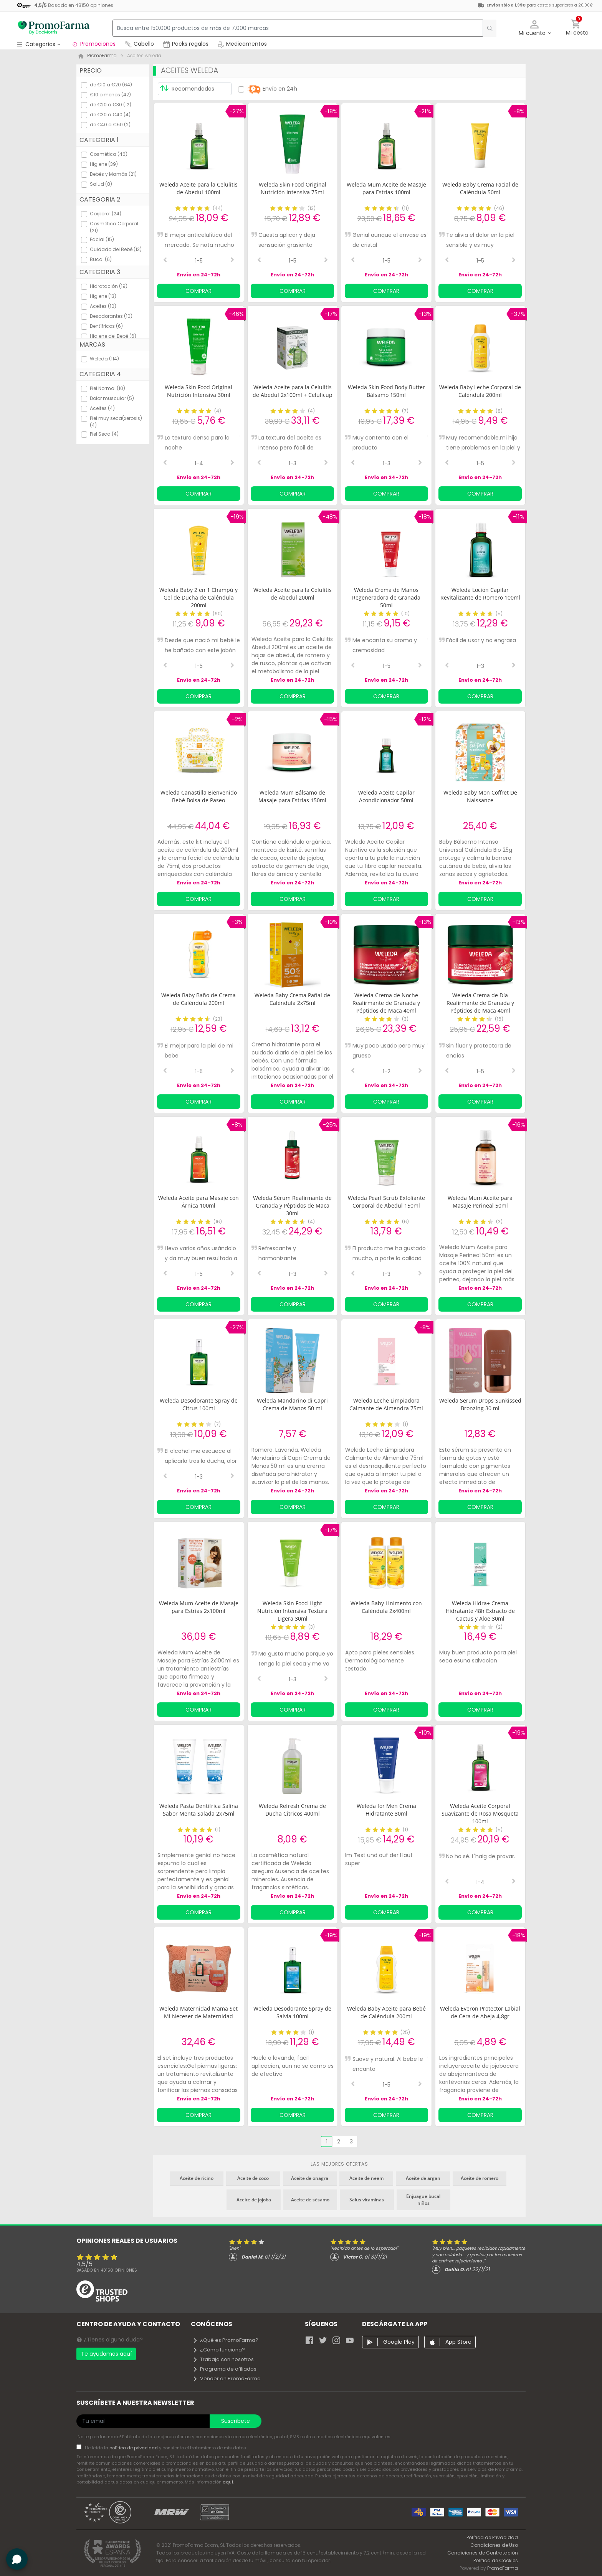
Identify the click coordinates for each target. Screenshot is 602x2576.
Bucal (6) (101, 259)
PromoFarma (502, 2568)
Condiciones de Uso (494, 2545)
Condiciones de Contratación (482, 2553)
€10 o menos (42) (110, 94)
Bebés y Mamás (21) (113, 174)
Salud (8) (101, 184)
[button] (534, 28)
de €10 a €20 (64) (111, 84)
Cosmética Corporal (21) (114, 227)
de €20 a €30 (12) (110, 104)
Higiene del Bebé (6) (113, 336)
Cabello (139, 44)
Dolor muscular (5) (112, 398)
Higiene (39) (104, 164)
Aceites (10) (103, 306)
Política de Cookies (495, 2560)
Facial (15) (102, 239)
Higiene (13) (103, 296)
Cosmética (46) (108, 154)
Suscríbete (235, 2421)
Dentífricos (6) (106, 326)
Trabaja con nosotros (223, 2359)
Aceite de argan (423, 2178)
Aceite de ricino (196, 2178)
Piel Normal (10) (107, 388)
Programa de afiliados (224, 2369)
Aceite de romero (479, 2178)
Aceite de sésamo (310, 2199)
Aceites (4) (102, 408)
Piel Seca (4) (104, 434)
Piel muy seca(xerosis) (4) (116, 421)
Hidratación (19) (108, 286)
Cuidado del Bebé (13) (116, 249)
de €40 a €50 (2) (110, 124)
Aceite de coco (253, 2178)
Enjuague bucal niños (423, 2199)
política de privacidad (134, 2448)
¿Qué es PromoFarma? (225, 2340)
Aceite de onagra (309, 2178)
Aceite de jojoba (254, 2199)
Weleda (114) (104, 358)
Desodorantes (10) (111, 316)
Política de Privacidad (492, 2537)
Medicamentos (242, 44)
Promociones (93, 44)
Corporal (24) (105, 213)
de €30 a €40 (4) (110, 114)
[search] (485, 28)
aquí (228, 2482)
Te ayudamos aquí (106, 2354)
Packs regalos (185, 44)
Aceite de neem (366, 2178)
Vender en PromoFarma (226, 2378)
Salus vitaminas (366, 2199)
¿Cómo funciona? (218, 2349)
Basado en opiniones (106, 2270)
